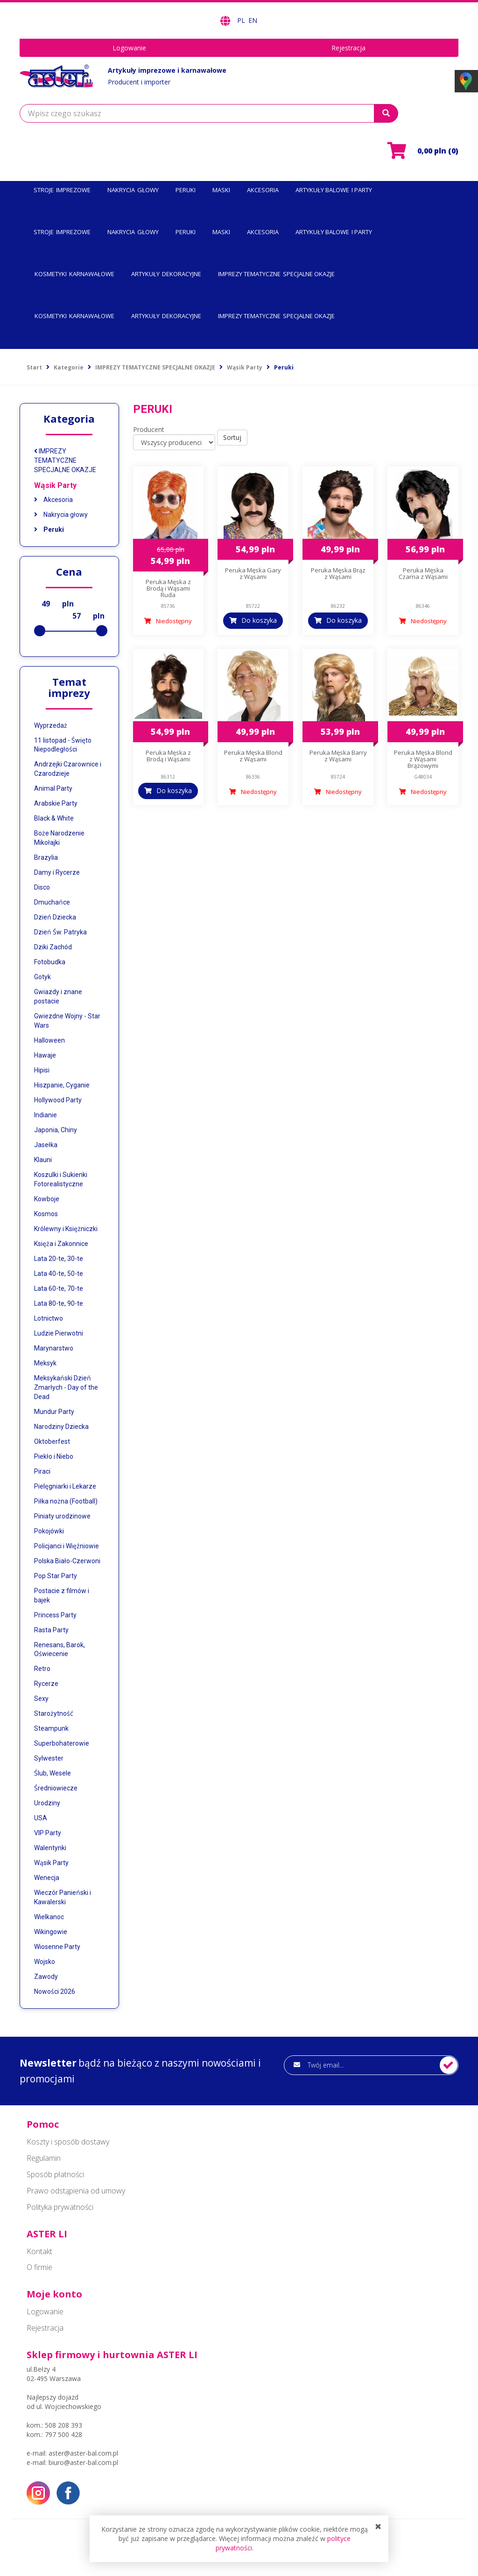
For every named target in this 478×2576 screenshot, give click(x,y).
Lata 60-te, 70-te (58, 1288)
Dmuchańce (52, 902)
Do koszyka (259, 620)
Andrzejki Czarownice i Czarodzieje (67, 768)
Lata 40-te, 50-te (58, 1273)
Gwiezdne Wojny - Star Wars (67, 1020)
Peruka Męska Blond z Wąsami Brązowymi (423, 759)
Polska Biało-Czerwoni (67, 1561)
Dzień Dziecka (55, 917)
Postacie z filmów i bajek (61, 1595)
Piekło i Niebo (53, 1456)
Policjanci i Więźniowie (66, 1546)
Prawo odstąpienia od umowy (76, 2191)
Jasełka (45, 1145)
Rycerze (46, 1683)
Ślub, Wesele (52, 1773)
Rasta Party (51, 1630)
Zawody (46, 1976)
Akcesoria (53, 499)
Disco (42, 887)
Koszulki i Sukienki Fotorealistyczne (60, 1179)
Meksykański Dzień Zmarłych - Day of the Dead (66, 1387)
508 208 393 (63, 2425)
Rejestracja (348, 47)
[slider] (39, 630)
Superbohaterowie (61, 1743)
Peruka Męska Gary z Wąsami (253, 573)
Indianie (45, 1115)
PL (242, 20)
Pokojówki (49, 1531)
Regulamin (44, 2158)
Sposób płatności (55, 2174)
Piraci (42, 1471)
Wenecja (46, 1877)
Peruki (49, 529)
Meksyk (45, 1363)
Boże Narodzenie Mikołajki (59, 837)
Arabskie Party (55, 803)
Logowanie (129, 47)
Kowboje (46, 1199)
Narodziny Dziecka (61, 1426)
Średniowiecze (55, 1788)
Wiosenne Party (57, 1946)
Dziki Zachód (53, 947)
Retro (42, 1668)
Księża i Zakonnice (61, 1243)
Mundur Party (54, 1411)
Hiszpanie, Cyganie (62, 1085)
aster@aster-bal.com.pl (83, 2453)
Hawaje (45, 1055)
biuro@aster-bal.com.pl (83, 2462)
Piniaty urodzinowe (62, 1516)
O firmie (39, 2267)
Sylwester (48, 1758)
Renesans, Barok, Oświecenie (59, 1649)
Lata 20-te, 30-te (58, 1258)
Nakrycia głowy (61, 514)
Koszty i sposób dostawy (68, 2142)
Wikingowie (50, 1931)
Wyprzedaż (50, 725)
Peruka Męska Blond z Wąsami (253, 755)
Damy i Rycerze (57, 872)
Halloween (49, 1040)
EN (252, 20)
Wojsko (44, 1961)
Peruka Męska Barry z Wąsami (338, 755)
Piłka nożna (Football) (66, 1501)
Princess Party (55, 1615)
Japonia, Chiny (55, 1130)
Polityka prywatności (60, 2207)
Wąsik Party (55, 485)
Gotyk (42, 977)
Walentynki (50, 1848)
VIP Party (47, 1833)
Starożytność (53, 1713)
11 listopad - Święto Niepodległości (62, 745)
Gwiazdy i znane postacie (58, 996)
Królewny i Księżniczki (66, 1228)
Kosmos (46, 1214)
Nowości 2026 (54, 1991)
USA (40, 1818)
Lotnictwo (48, 1318)
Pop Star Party (55, 1576)
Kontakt (39, 2251)
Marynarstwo (53, 1348)
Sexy (41, 1698)
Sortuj (232, 437)
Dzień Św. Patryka (60, 932)
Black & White (54, 818)
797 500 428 (63, 2434)
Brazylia (46, 857)
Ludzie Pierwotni (58, 1333)
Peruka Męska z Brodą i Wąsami (168, 755)
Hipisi (41, 1070)
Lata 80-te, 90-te (58, 1303)
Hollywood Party (58, 1100)
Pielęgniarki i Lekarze (65, 1486)
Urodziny (47, 1803)
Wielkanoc (49, 1917)
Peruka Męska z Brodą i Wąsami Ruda (168, 588)
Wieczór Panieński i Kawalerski (62, 1897)
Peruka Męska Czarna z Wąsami (423, 573)
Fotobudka (49, 962)
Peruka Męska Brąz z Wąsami (338, 573)
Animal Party (53, 788)
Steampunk (51, 1728)
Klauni (43, 1159)
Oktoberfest (52, 1441)
